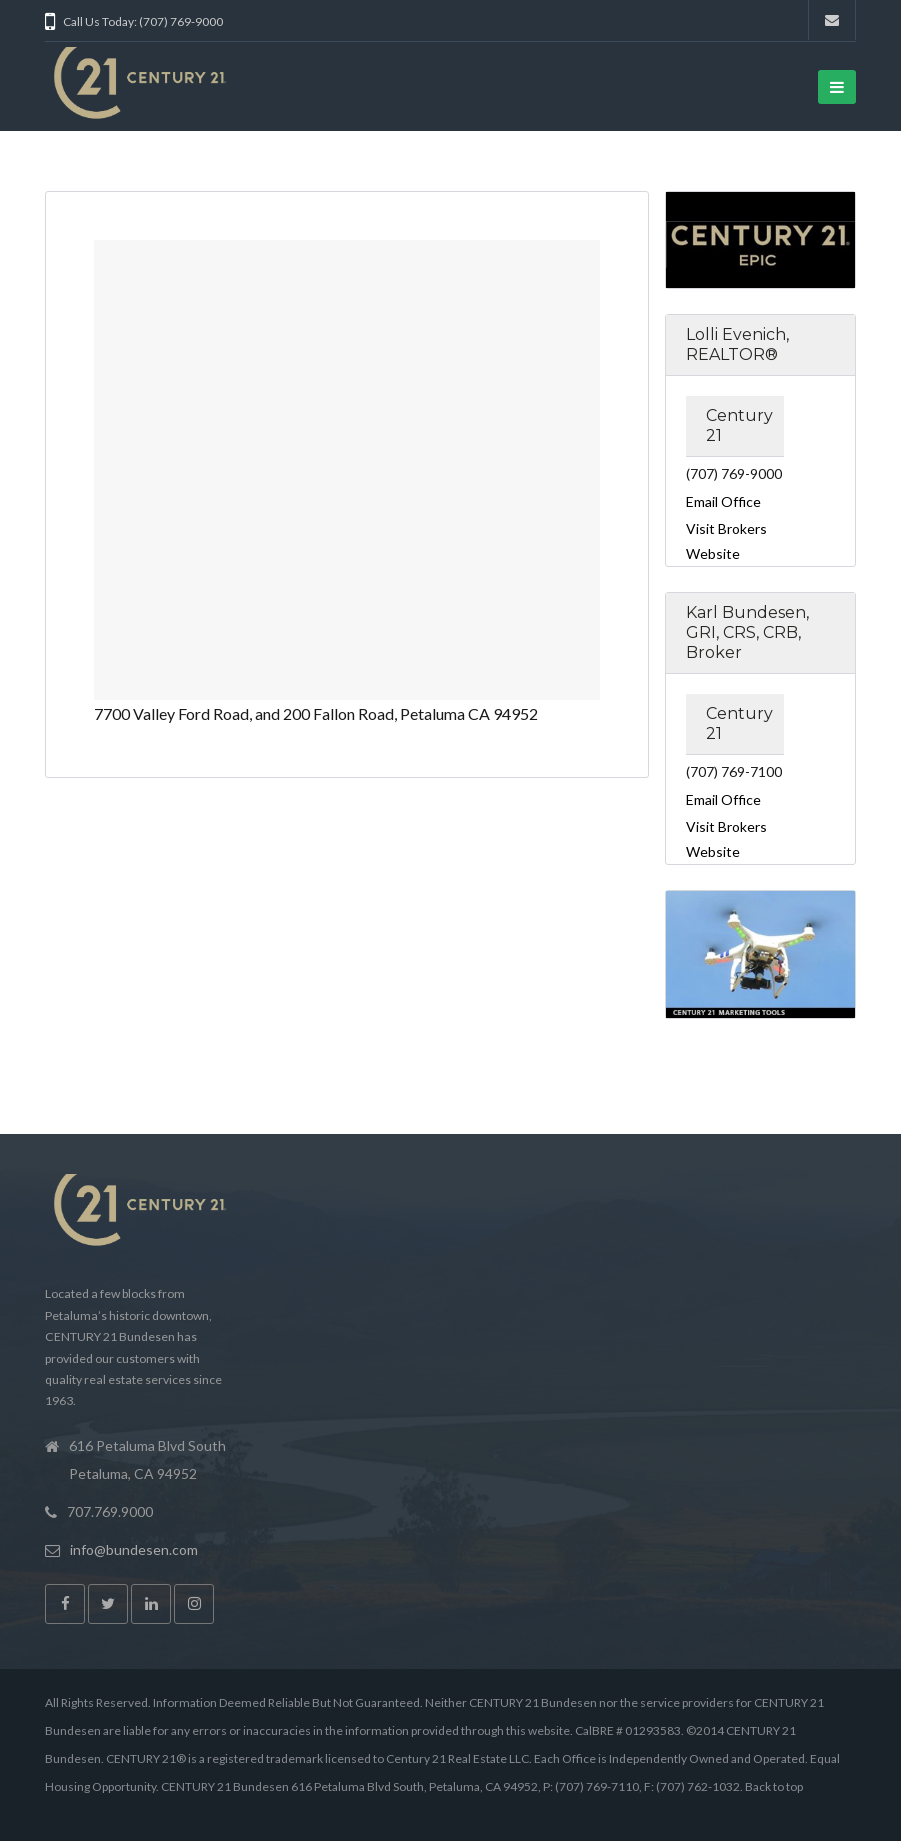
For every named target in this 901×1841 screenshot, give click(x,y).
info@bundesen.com (134, 1549)
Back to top (774, 1786)
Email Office (723, 501)
